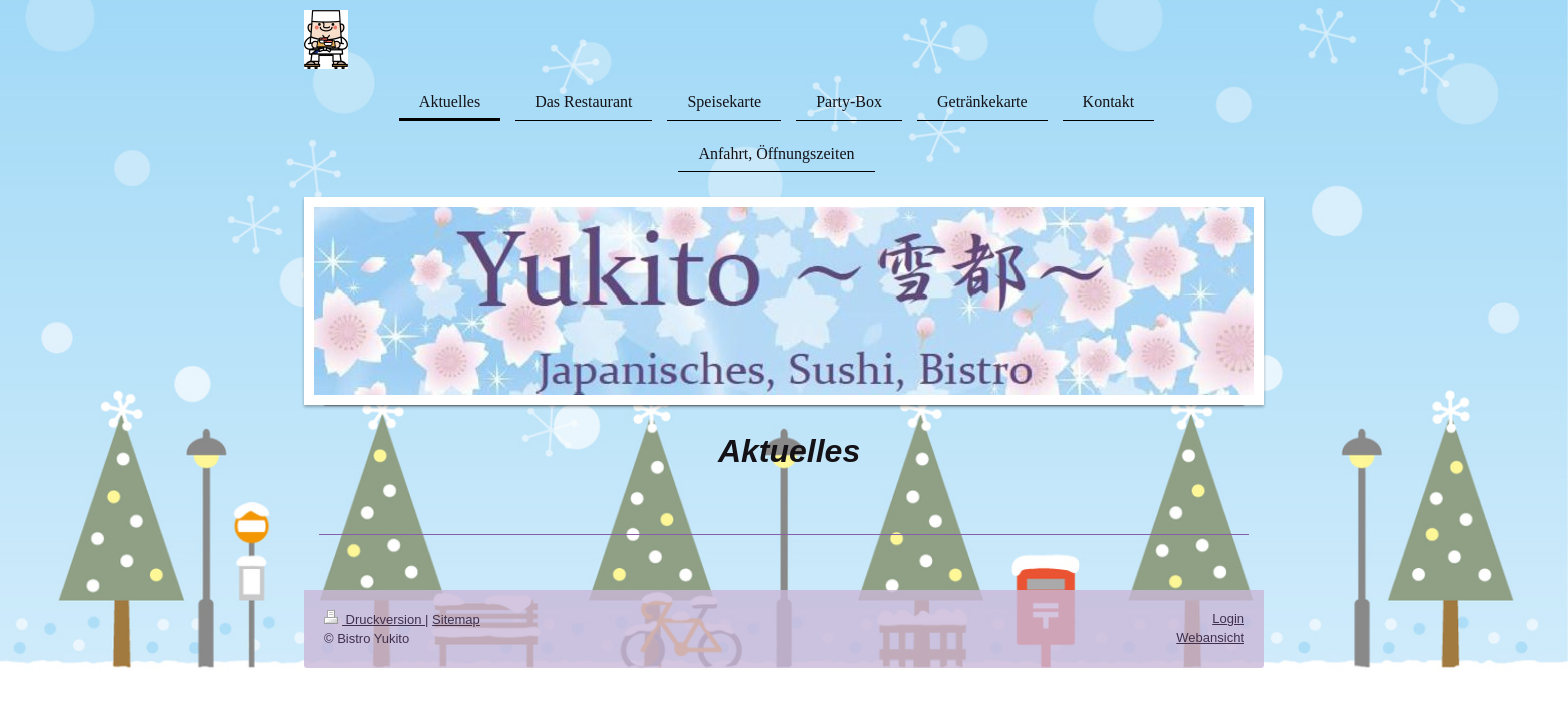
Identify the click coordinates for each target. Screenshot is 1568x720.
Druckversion (374, 619)
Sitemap (456, 619)
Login (1228, 618)
